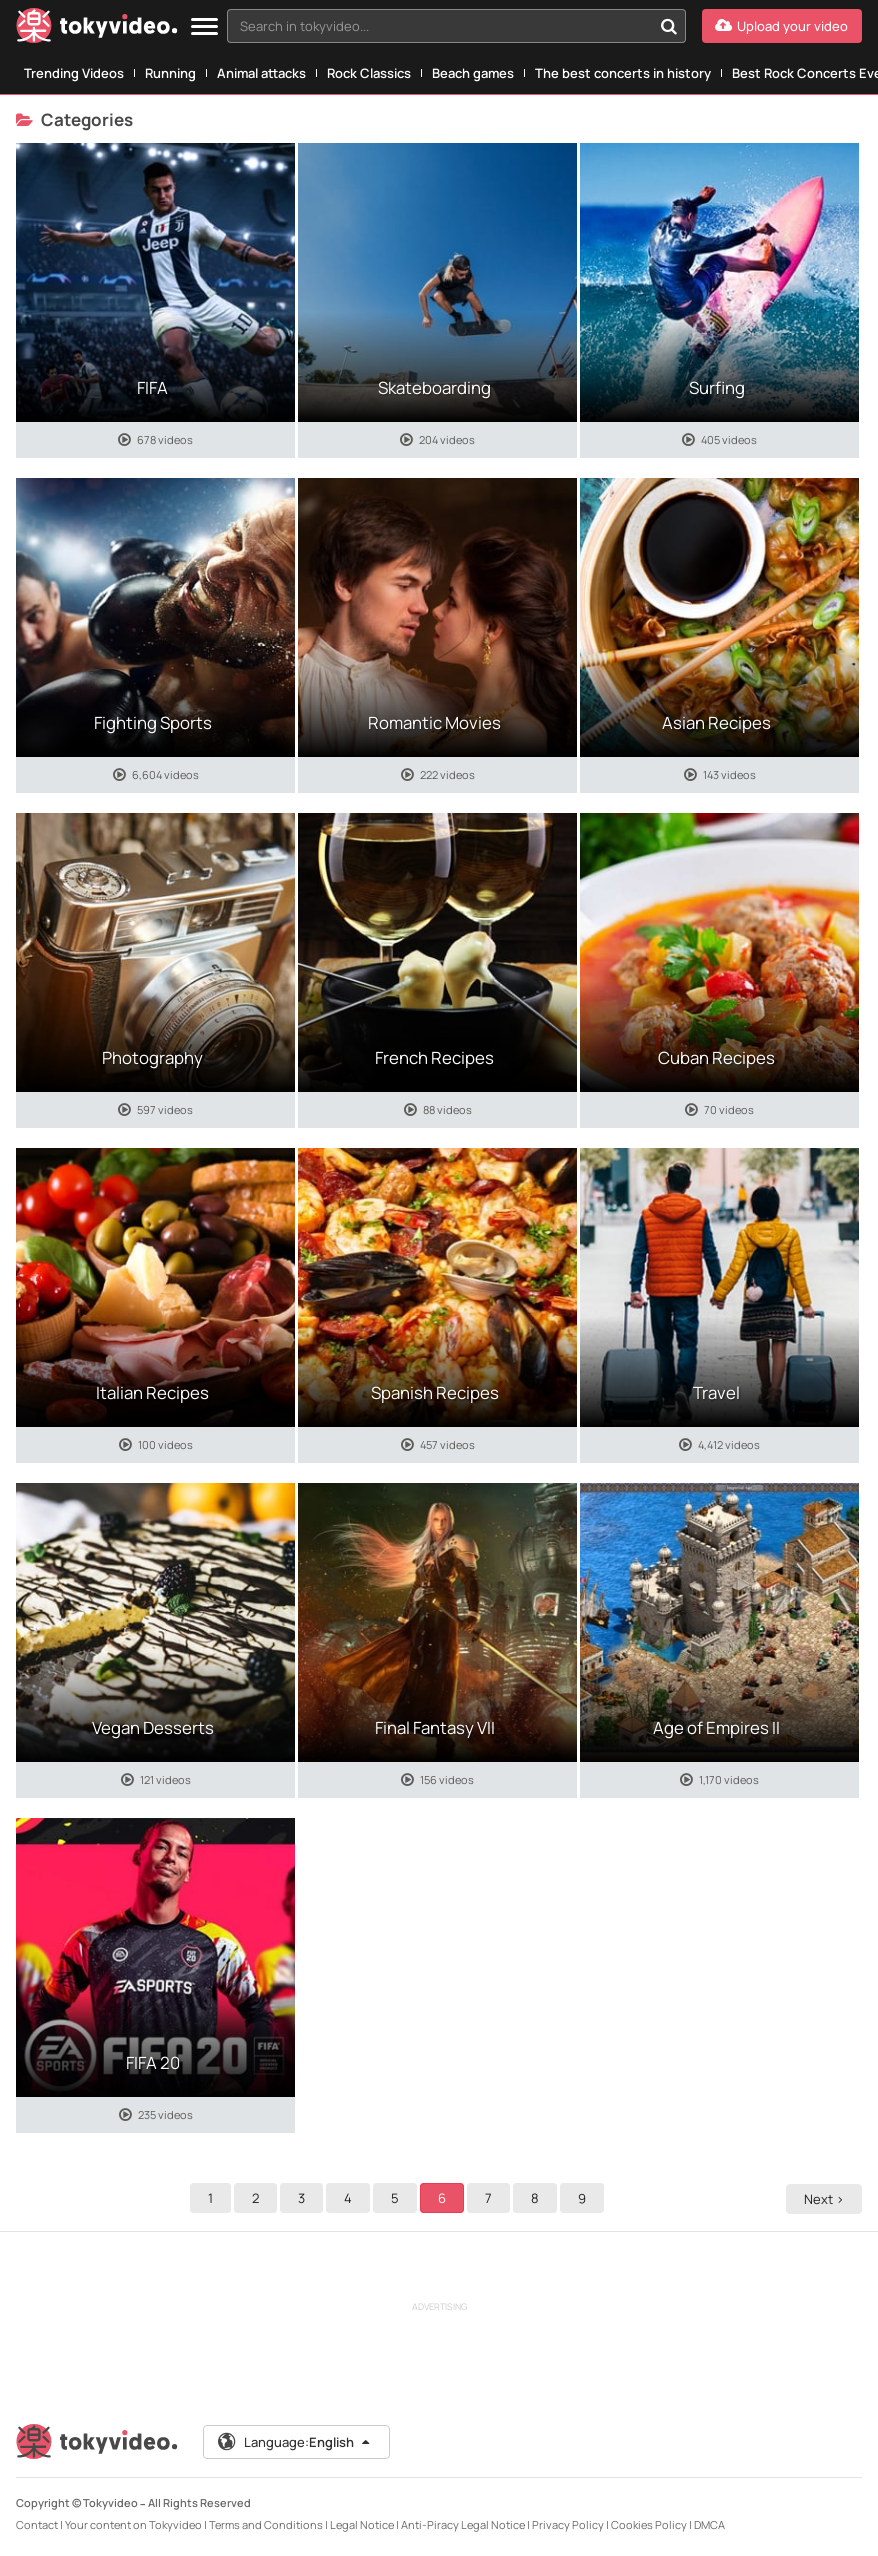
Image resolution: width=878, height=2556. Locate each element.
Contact (37, 2524)
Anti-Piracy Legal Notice (463, 2524)
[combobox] (456, 26)
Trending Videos (74, 73)
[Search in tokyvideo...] (669, 26)
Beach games (473, 73)
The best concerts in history (623, 73)
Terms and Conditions (266, 2524)
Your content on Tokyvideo (133, 2524)
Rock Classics (369, 73)
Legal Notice (362, 2524)
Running (170, 73)
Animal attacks (261, 73)
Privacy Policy (568, 2524)
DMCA (709, 2524)
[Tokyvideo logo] (97, 29)
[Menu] (204, 27)
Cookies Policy (649, 2524)
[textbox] (439, 26)
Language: (295, 2442)
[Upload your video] (782, 26)
